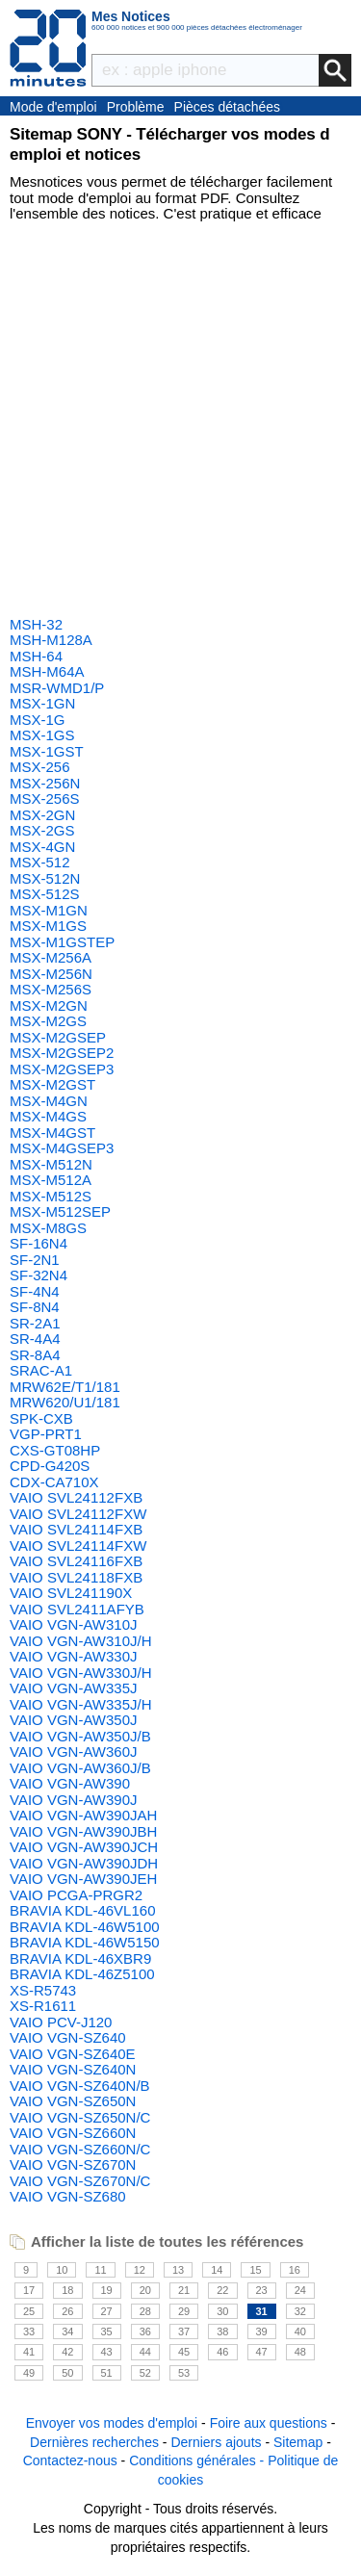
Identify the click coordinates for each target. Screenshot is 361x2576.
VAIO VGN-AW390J (74, 1799)
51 (107, 2373)
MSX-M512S (50, 1196)
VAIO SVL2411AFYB (77, 1609)
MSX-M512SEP (60, 1211)
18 (67, 2290)
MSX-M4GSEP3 (62, 1148)
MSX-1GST (47, 751)
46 (222, 2351)
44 (145, 2351)
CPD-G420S (50, 1465)
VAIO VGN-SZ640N (73, 2069)
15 (255, 2270)
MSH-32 (36, 624)
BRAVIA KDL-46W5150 (85, 1942)
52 (145, 2373)
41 (29, 2351)
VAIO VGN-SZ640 (68, 2037)
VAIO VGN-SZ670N (73, 2164)
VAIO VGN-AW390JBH (83, 1831)
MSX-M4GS (48, 1116)
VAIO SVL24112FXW (78, 1514)
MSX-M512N (51, 1164)
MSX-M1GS (48, 925)
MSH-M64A (47, 671)
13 (178, 2270)
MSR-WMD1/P (57, 688)
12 (139, 2270)
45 (184, 2351)
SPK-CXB (41, 1418)
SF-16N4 (38, 1243)
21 (184, 2290)
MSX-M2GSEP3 (62, 1069)
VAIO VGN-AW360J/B (80, 1768)
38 (222, 2331)
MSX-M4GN (49, 1101)
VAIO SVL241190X (71, 1592)
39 (262, 2331)
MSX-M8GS (48, 1228)
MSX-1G (37, 719)
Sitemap (297, 2442)
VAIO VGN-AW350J (74, 1720)
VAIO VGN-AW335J (74, 1688)
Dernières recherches (94, 2442)
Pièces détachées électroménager (227, 107)
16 (294, 2270)
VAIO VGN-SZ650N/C (80, 2117)
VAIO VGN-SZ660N (73, 2133)
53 (184, 2373)
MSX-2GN (42, 815)
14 (216, 2270)
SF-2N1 (35, 1259)
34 (67, 2331)
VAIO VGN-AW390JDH (84, 1863)
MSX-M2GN (49, 1005)
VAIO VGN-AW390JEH (83, 1878)
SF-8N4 (35, 1307)
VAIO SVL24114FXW (78, 1545)
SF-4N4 (35, 1291)
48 (300, 2351)
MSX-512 (40, 862)
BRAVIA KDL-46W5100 (85, 1927)
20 (145, 2290)
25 (29, 2311)
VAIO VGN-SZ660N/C (80, 2149)
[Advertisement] (180, 422)
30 (222, 2311)
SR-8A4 (35, 1355)
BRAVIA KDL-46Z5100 (82, 1974)
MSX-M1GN (49, 910)
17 (29, 2290)
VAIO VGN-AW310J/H (81, 1641)
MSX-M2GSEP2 (62, 1052)
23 (262, 2290)
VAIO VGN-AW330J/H (81, 1672)
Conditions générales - (198, 2460)
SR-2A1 (35, 1323)
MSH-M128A (51, 639)
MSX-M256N (51, 974)
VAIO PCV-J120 (61, 2022)
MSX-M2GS (48, 1021)
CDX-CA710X (54, 1482)
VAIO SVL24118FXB (76, 1577)
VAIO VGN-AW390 (70, 1783)
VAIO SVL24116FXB (76, 1561)
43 (107, 2351)
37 (184, 2331)
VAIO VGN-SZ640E (73, 2054)
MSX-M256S (50, 989)
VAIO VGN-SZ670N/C (80, 2181)
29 (184, 2311)
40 (300, 2331)
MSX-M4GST (52, 1132)
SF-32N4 (38, 1275)
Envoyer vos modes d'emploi (112, 2423)
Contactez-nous (70, 2460)
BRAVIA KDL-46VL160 (82, 1910)
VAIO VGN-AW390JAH (83, 1815)
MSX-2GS (42, 830)
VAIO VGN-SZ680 (68, 2196)
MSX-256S (45, 798)
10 (61, 2270)
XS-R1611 (43, 2005)
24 (300, 2290)
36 (145, 2331)
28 (145, 2311)
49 (29, 2373)
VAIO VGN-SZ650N (73, 2101)
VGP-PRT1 (46, 1434)
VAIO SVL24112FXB (76, 1497)
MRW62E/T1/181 (65, 1386)
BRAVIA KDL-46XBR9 (80, 1958)
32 (300, 2311)
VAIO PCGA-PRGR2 (76, 1895)
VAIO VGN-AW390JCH (84, 1847)
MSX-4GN (42, 846)
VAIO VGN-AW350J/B (80, 1736)
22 (222, 2290)
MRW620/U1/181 (65, 1402)
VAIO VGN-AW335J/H (81, 1704)
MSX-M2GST (52, 1084)
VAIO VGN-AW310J (74, 1624)
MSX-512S (45, 894)
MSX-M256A (50, 957)
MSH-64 (36, 656)
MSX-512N (45, 878)
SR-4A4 (35, 1338)
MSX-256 (40, 767)
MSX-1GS (42, 735)
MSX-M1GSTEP (62, 942)
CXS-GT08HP (55, 1450)
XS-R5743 (43, 1990)
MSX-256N (45, 783)
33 (29, 2331)
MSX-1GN (42, 703)
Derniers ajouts (215, 2442)
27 (107, 2311)
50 (67, 2373)
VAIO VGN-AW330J (74, 1656)
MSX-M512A (50, 1180)
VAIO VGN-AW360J (74, 1751)
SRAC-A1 (41, 1370)
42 (67, 2351)
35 (107, 2331)
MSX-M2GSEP (58, 1037)
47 (262, 2351)
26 (67, 2311)
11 (100, 2270)
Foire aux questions (268, 2423)
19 (107, 2290)
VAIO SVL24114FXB (76, 1529)
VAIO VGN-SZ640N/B (80, 2085)
